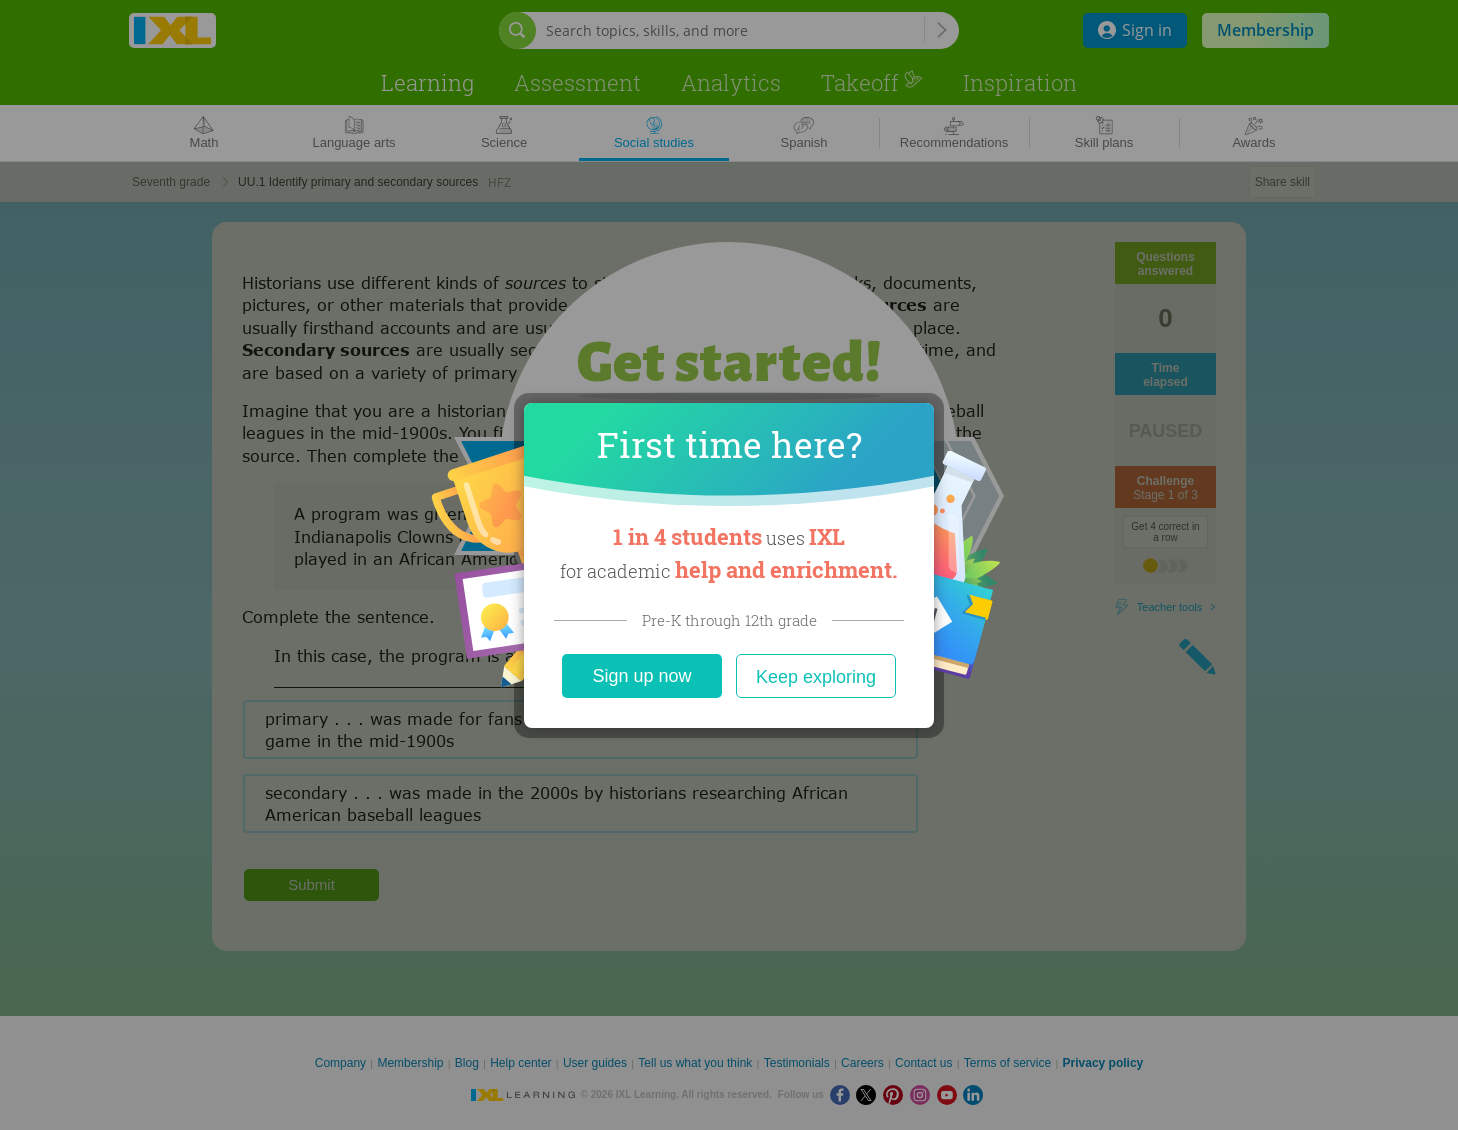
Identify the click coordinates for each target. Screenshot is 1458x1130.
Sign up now (641, 676)
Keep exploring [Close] (816, 677)
